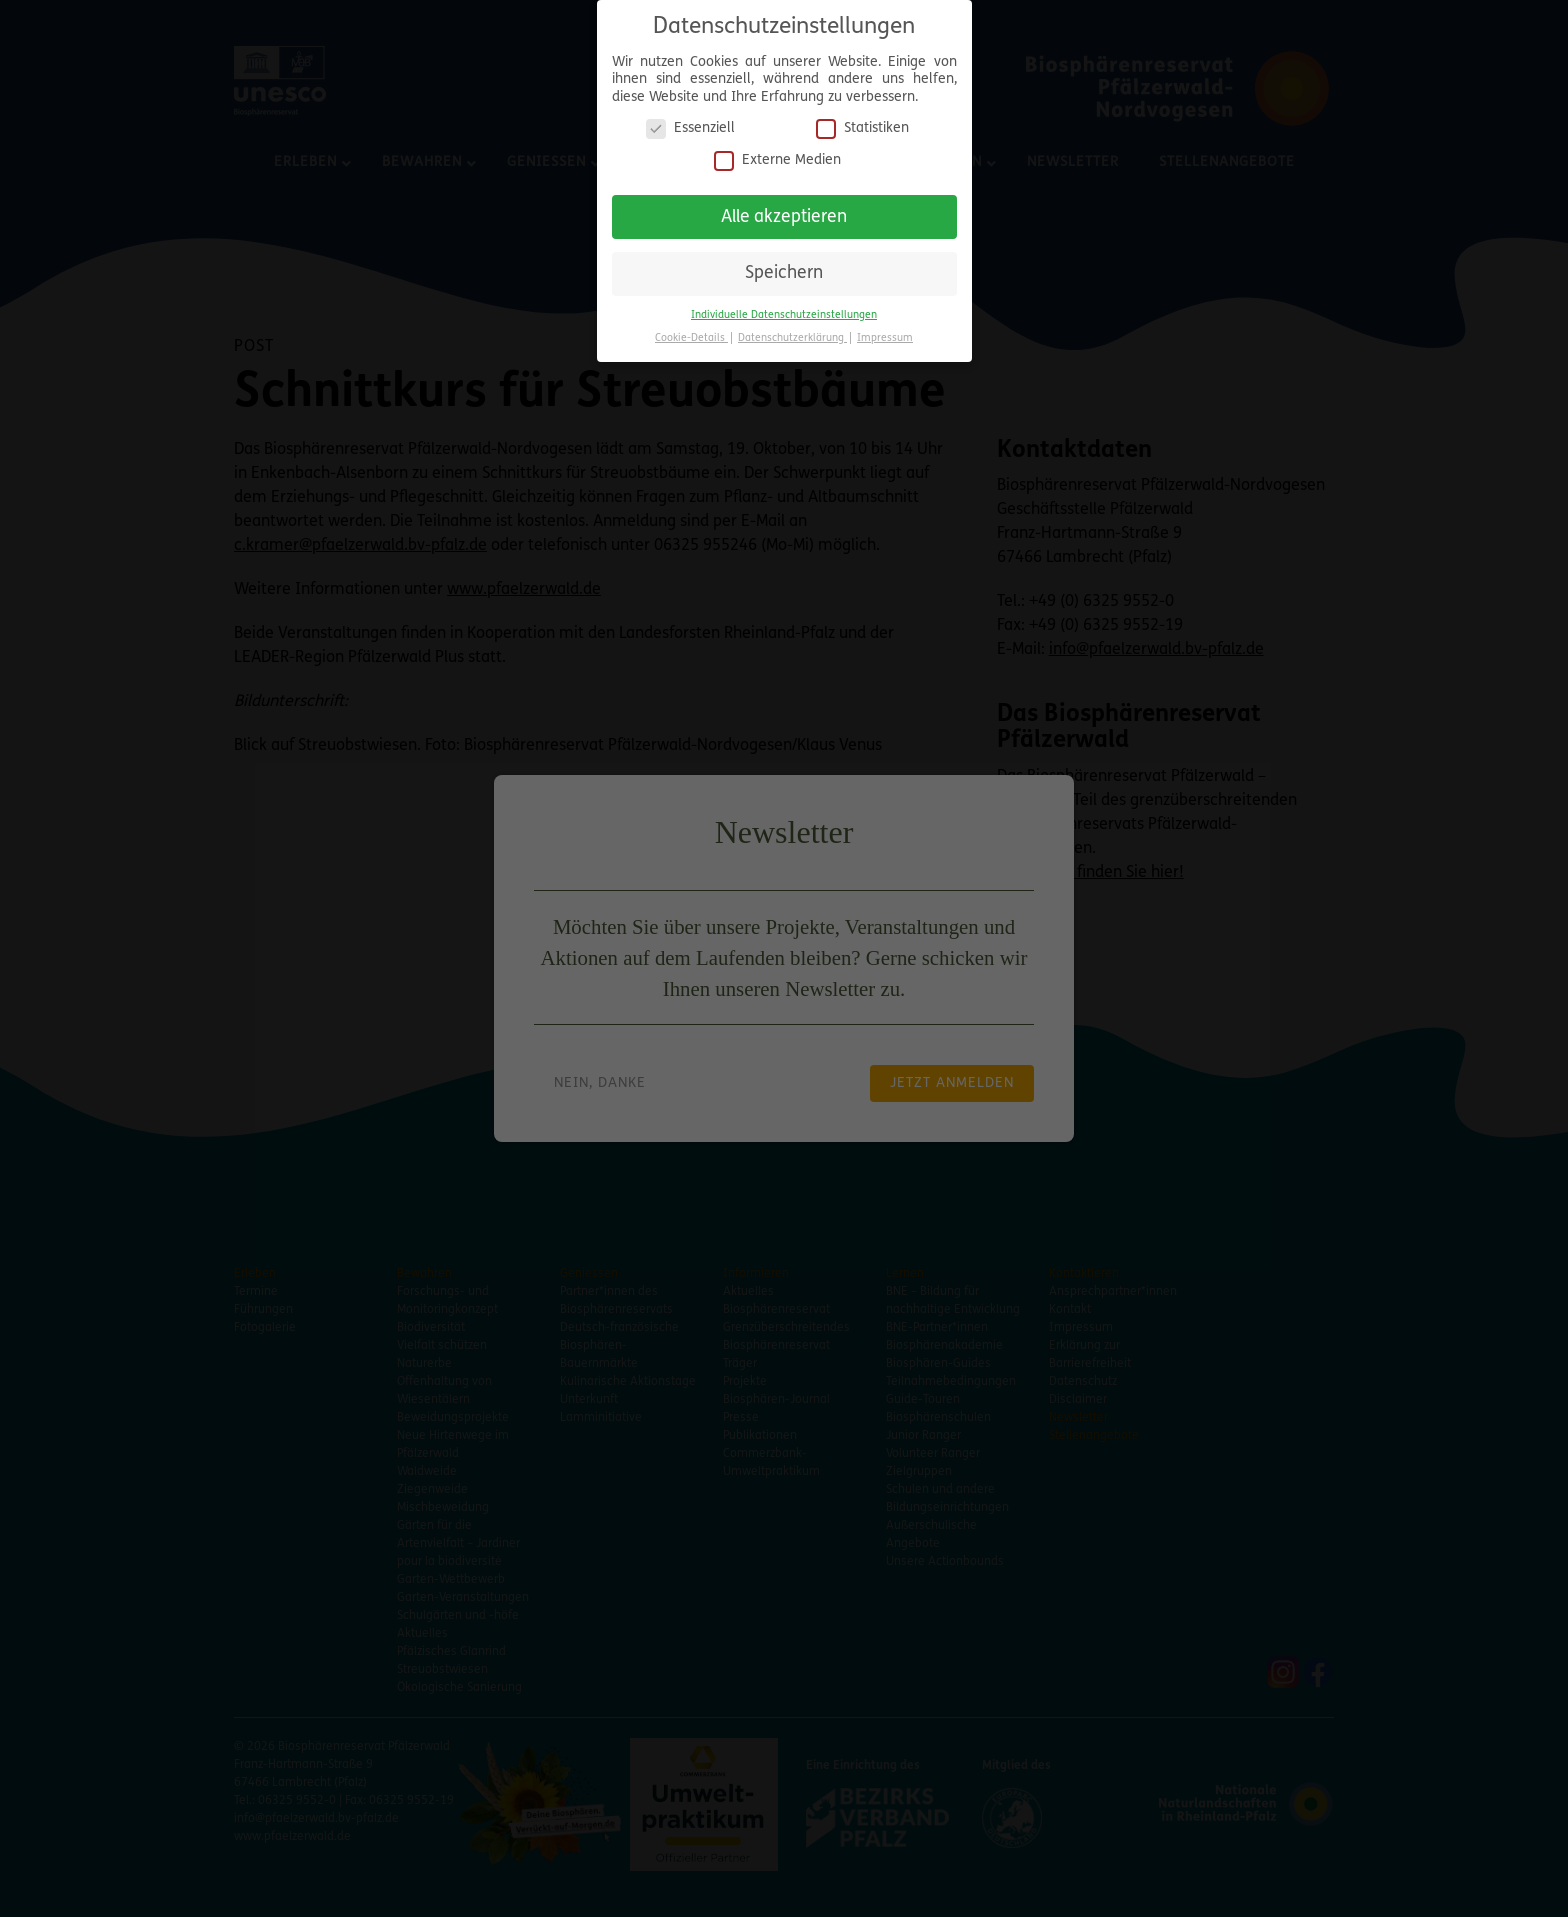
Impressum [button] (885, 329)
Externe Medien (777, 151)
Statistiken (862, 120)
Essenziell (690, 120)
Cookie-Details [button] (691, 329)
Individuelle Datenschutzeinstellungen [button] (784, 306)
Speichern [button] (784, 265)
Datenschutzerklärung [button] (792, 329)
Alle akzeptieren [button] (784, 208)
